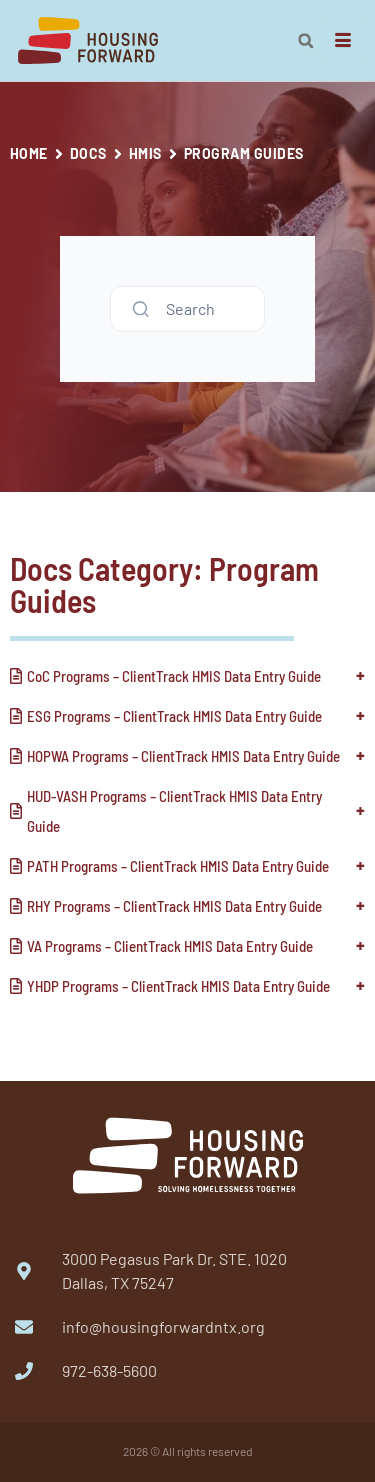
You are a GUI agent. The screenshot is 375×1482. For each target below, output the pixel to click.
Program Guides (244, 153)
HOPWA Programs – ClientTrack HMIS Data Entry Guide (183, 756)
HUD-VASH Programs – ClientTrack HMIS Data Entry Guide (174, 811)
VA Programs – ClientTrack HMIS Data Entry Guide (170, 946)
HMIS (145, 153)
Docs (88, 153)
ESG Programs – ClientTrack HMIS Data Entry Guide (174, 716)
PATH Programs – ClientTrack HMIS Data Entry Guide (178, 866)
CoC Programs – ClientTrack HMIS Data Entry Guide (174, 676)
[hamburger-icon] (342, 41)
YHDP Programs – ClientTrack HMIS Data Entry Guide (178, 986)
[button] (306, 41)
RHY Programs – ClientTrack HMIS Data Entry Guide (174, 906)
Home (29, 153)
